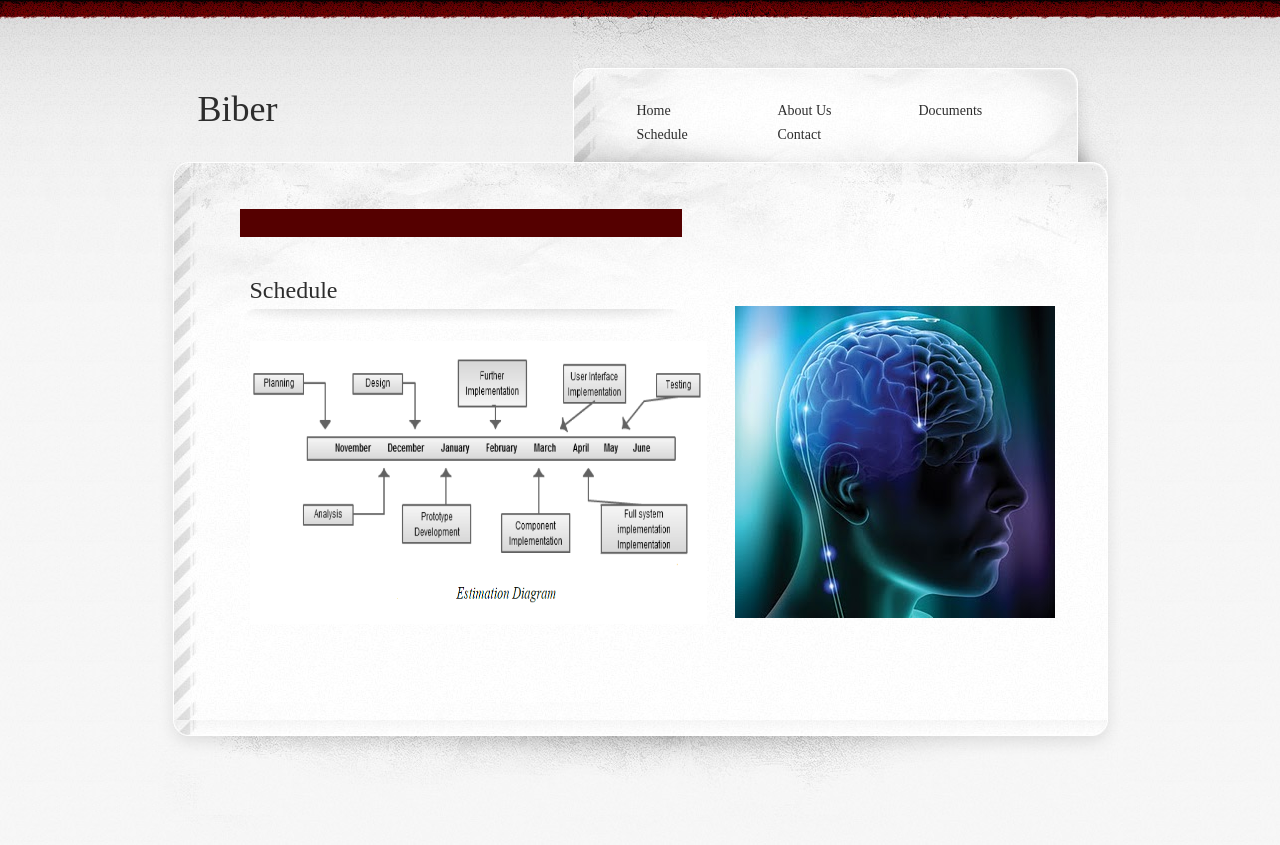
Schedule (662, 134)
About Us (805, 110)
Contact (800, 134)
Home (654, 110)
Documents (951, 110)
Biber (238, 109)
